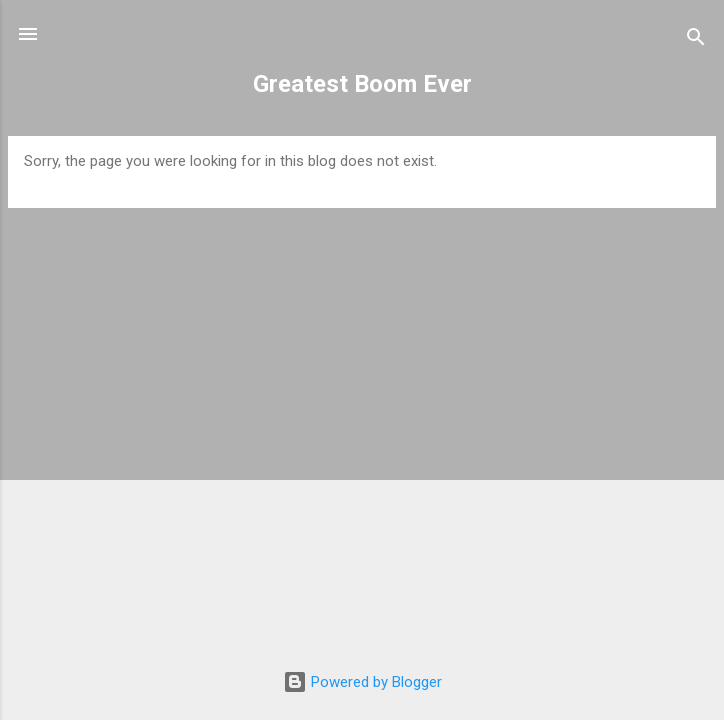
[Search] (696, 40)
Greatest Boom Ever (362, 84)
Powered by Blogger (362, 682)
